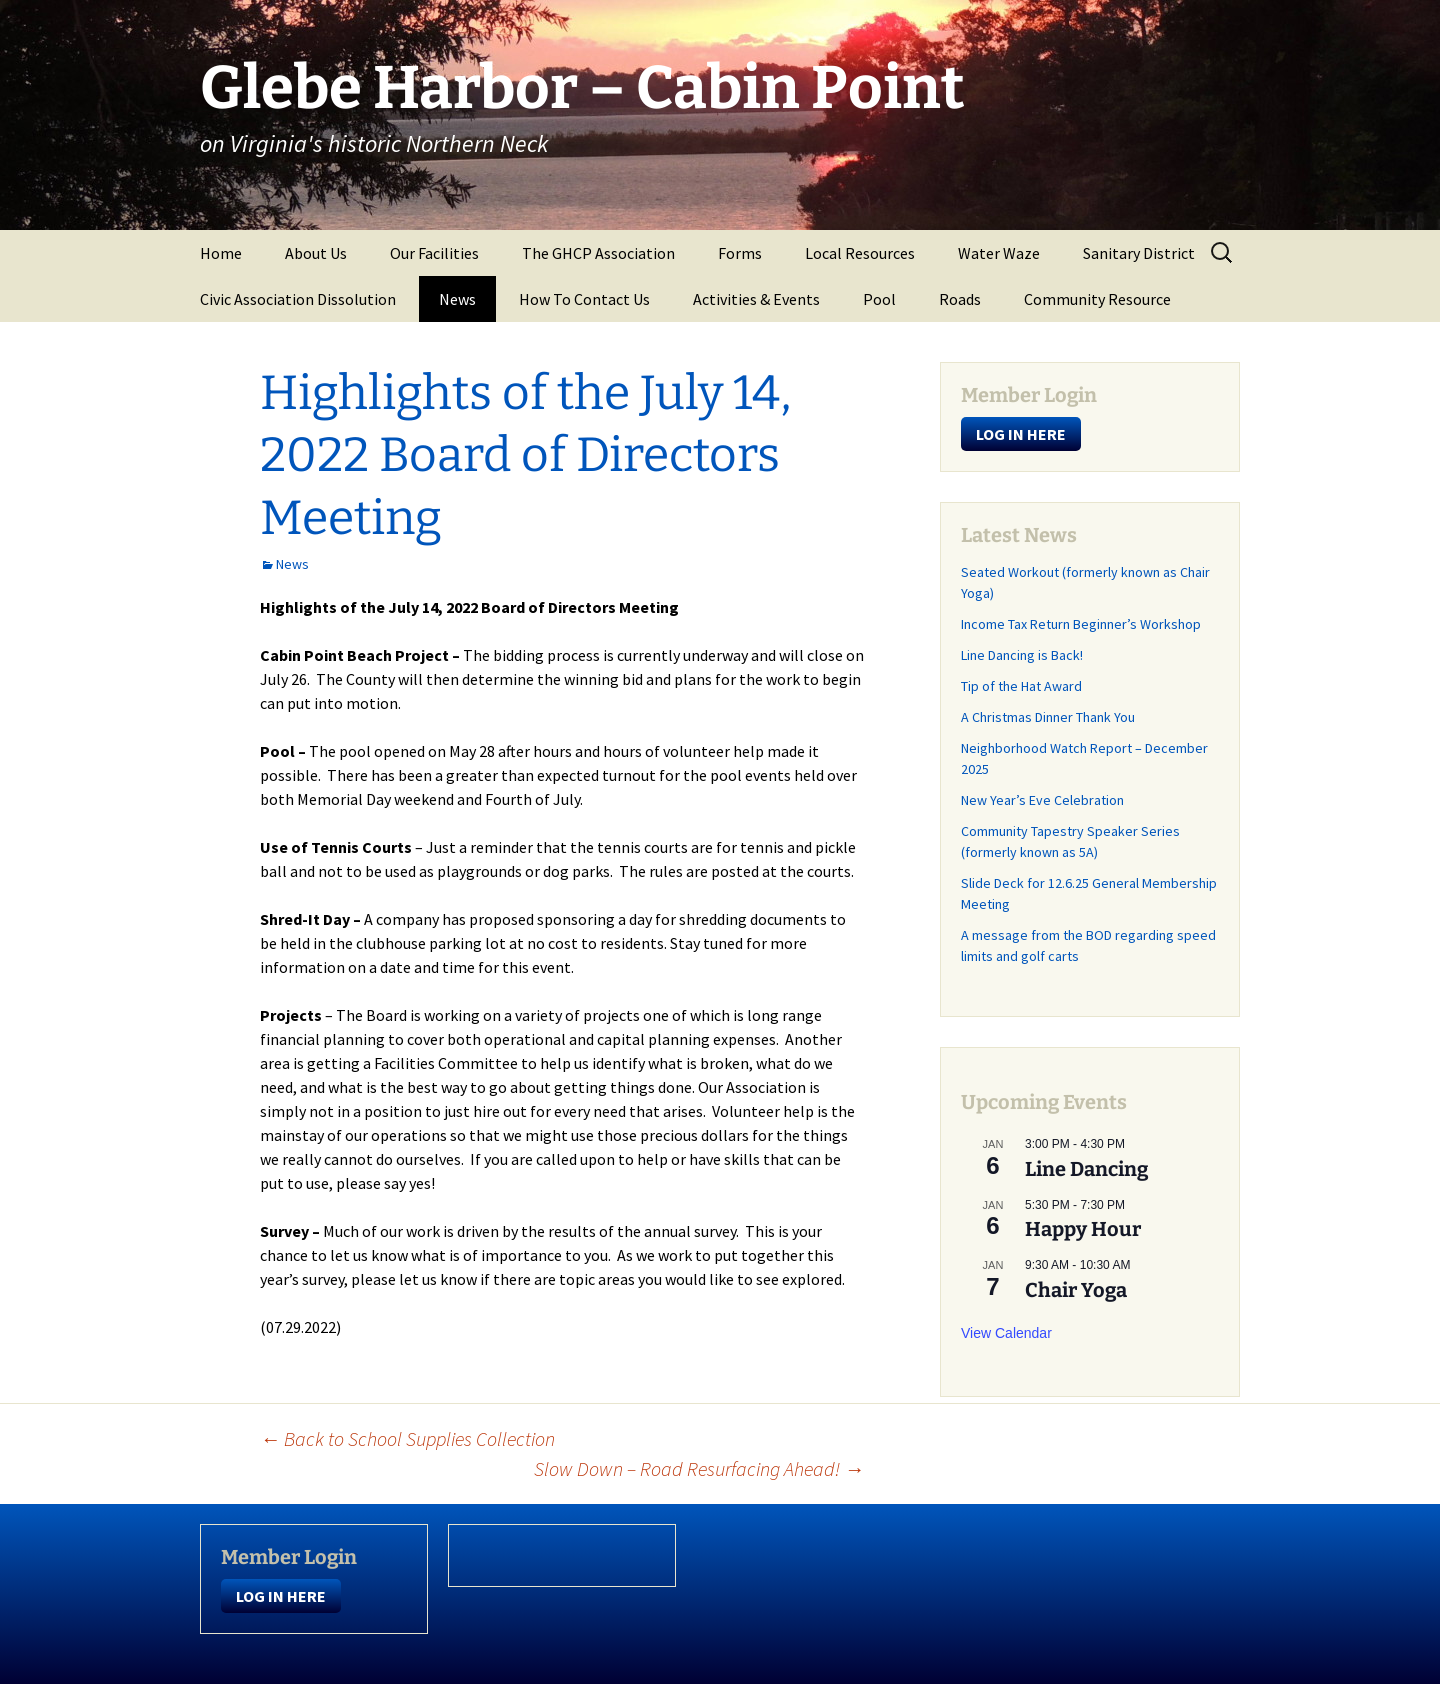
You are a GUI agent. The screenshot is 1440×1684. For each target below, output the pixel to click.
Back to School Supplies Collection (407, 1438)
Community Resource (1097, 299)
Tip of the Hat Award (1021, 686)
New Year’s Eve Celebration (1042, 800)
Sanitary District (1139, 253)
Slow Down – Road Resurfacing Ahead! (699, 1468)
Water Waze (999, 253)
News (457, 299)
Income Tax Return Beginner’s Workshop (1081, 624)
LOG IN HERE (1021, 434)
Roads (960, 299)
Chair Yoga (1076, 1290)
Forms (740, 253)
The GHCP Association (598, 253)
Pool (879, 299)
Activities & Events (756, 299)
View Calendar (1006, 1333)
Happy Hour (1083, 1229)
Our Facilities (434, 253)
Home (221, 253)
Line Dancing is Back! (1022, 655)
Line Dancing (1086, 1169)
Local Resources (860, 253)
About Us (316, 253)
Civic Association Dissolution (298, 299)
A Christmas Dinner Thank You (1048, 717)
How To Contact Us (584, 299)
